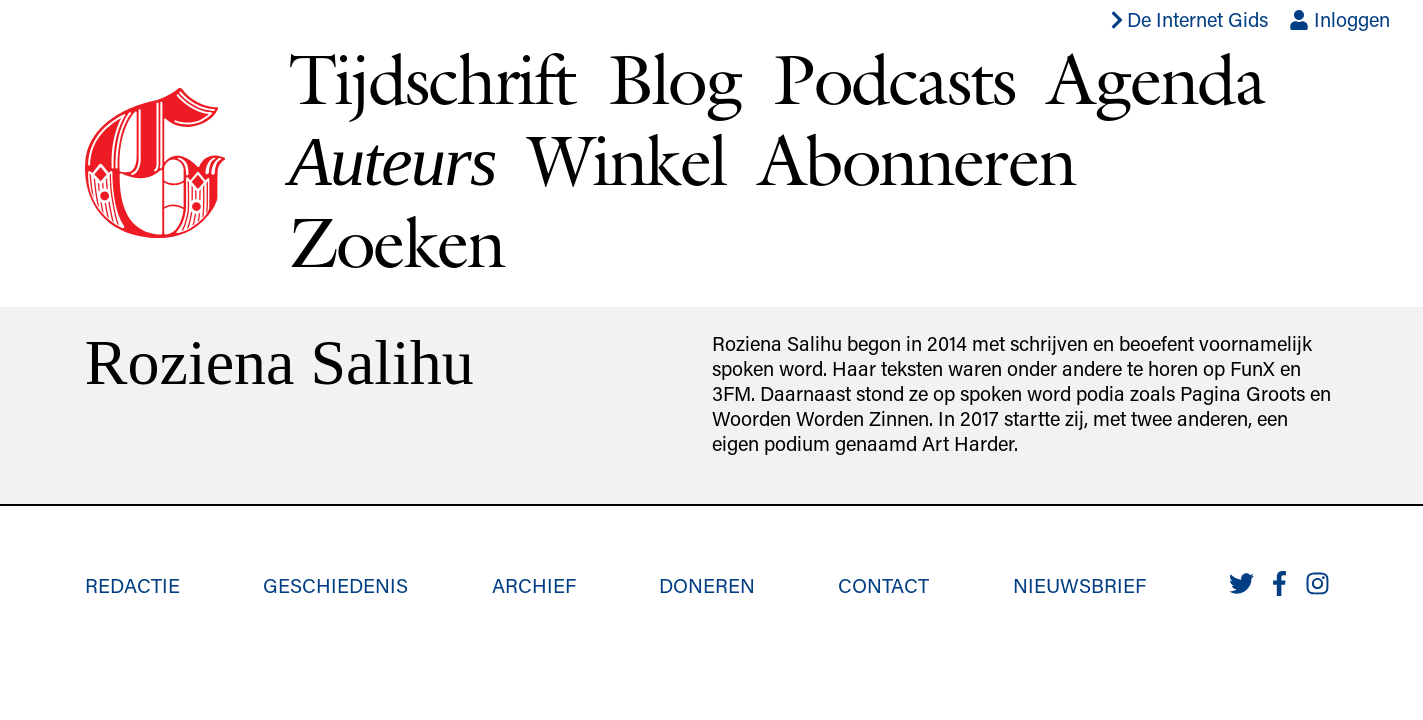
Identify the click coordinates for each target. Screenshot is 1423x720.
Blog (675, 79)
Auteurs (392, 161)
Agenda (1155, 79)
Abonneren (916, 160)
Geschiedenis (335, 585)
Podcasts (894, 79)
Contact (883, 585)
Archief (534, 585)
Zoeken (396, 242)
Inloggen (1339, 19)
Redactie (132, 585)
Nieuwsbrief (1079, 585)
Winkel (627, 160)
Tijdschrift (432, 79)
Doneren (707, 585)
